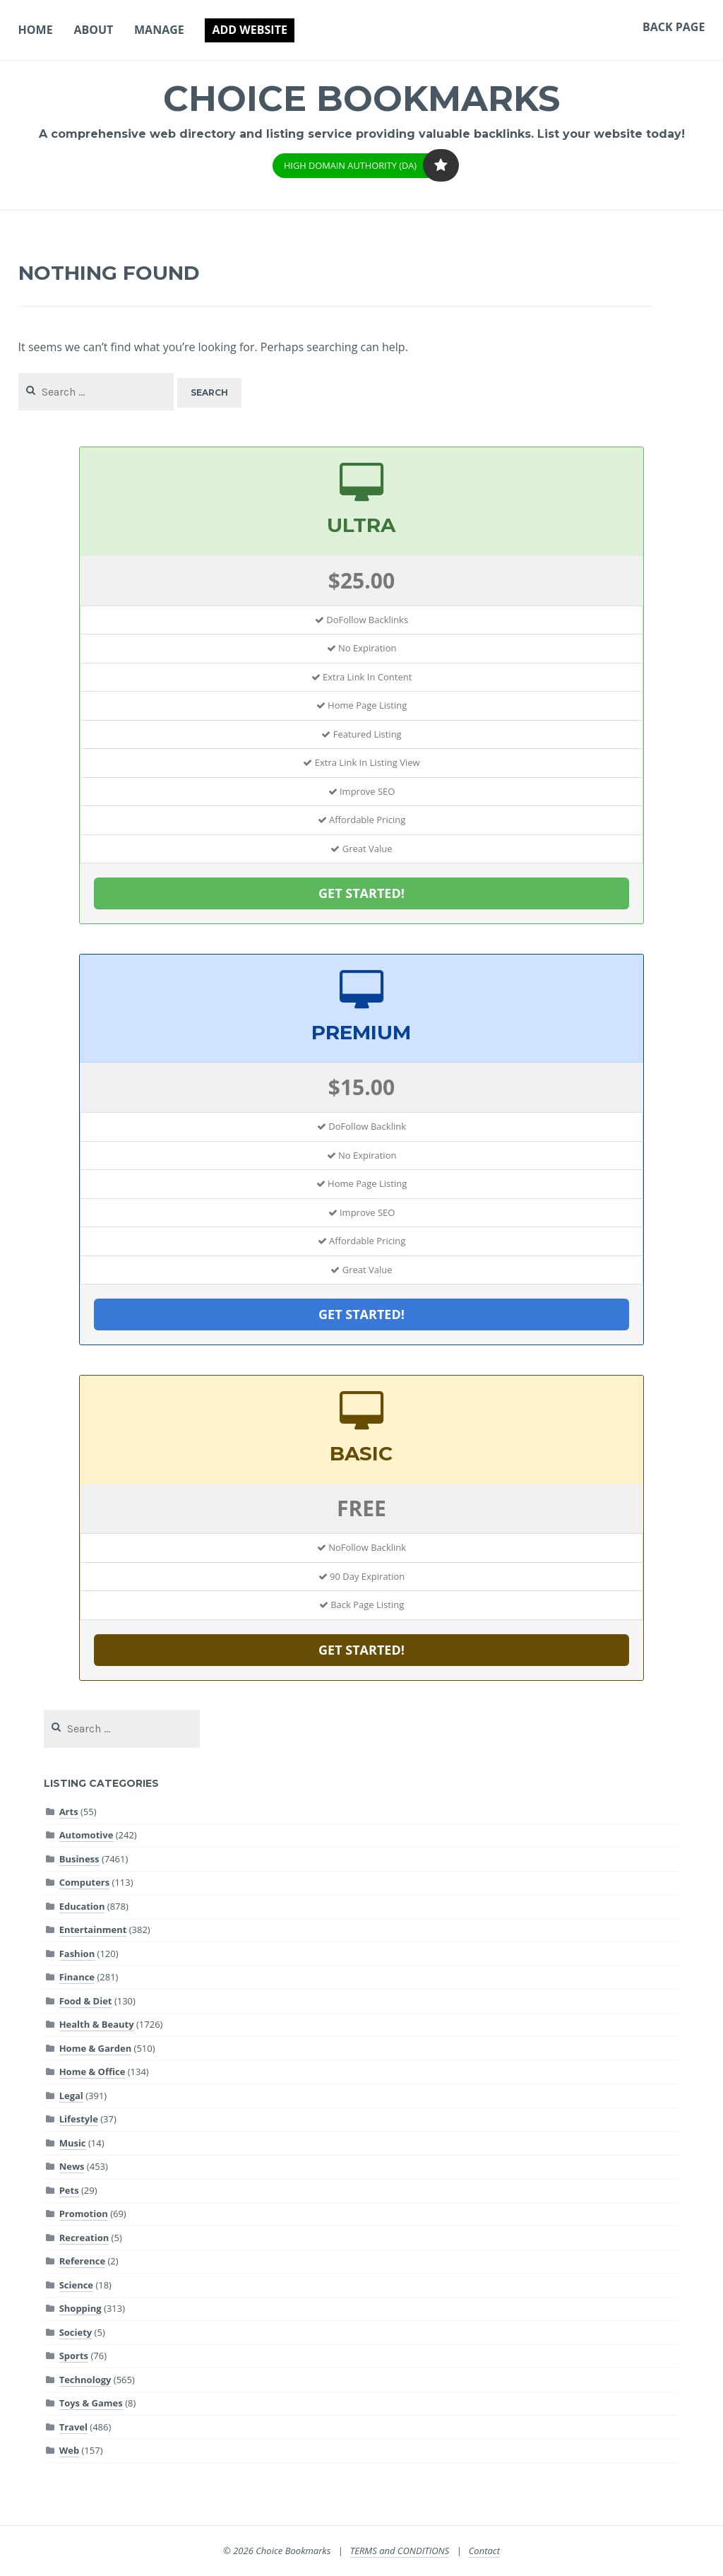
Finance (77, 1977)
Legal (71, 2095)
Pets (69, 2190)
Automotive (86, 1834)
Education (82, 1906)
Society (75, 2332)
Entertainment (93, 1929)
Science (76, 2285)
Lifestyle (78, 2119)
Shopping (80, 2308)
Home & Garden (95, 2048)
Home (35, 29)
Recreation (84, 2237)
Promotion (83, 2213)
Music (72, 2143)
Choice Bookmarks (361, 98)
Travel (73, 2427)
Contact (484, 2550)
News (72, 2166)
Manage (159, 29)
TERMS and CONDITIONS (400, 2550)
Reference (82, 2261)
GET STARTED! (361, 893)
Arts (68, 1811)
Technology (85, 2379)
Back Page (674, 27)
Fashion (77, 1953)
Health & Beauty (96, 2024)
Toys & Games (91, 2403)
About (93, 29)
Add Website (249, 29)
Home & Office (92, 2071)
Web (69, 2450)
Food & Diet (85, 2001)
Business (79, 1859)
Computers (84, 1882)
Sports (73, 2355)
